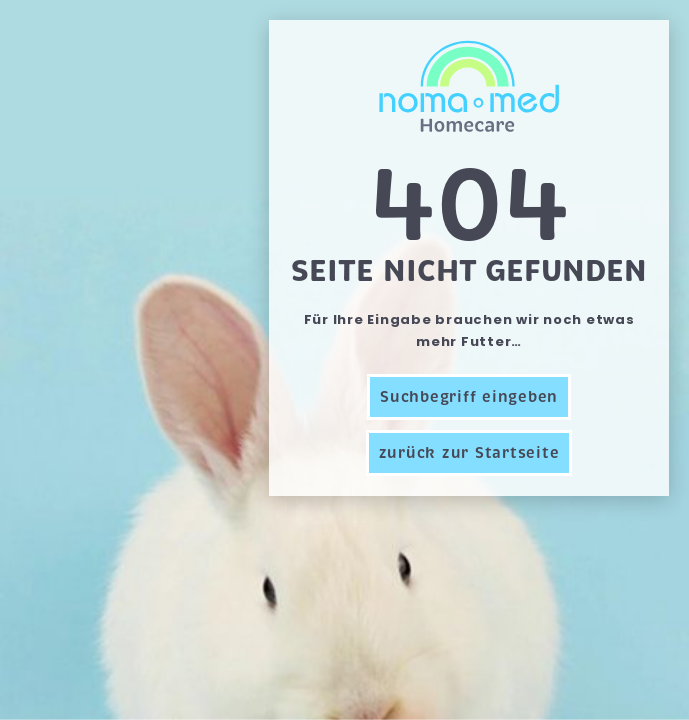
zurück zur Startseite (469, 453)
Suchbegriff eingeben (469, 397)
